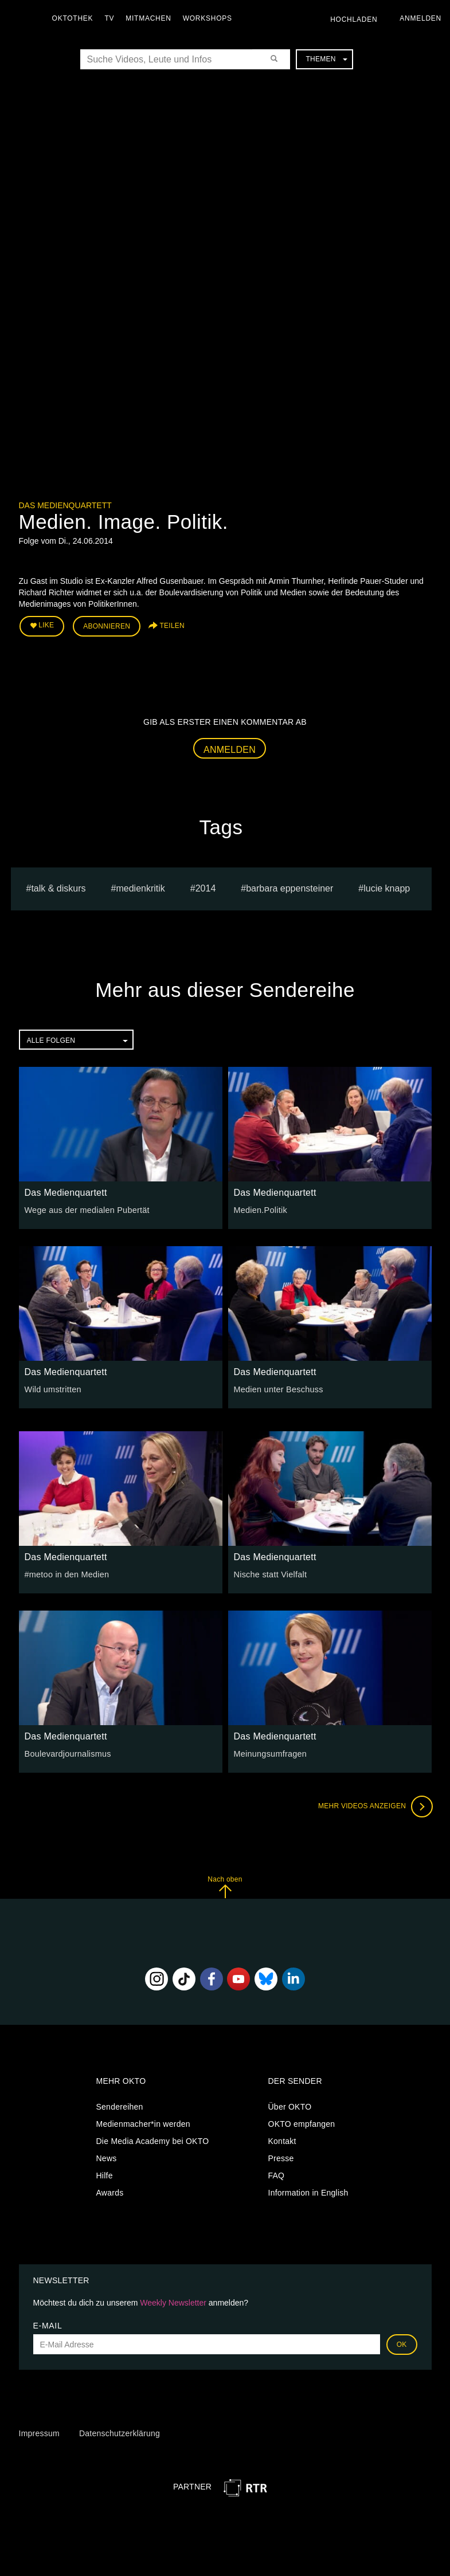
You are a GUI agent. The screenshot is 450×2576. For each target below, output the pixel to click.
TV (112, 18)
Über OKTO (290, 2105)
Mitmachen (151, 18)
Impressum (39, 2432)
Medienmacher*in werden (143, 2122)
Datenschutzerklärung (119, 2432)
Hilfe (104, 2174)
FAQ (276, 2174)
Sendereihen (119, 2105)
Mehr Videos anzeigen (374, 1805)
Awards (110, 2191)
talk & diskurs (58, 887)
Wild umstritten (52, 1388)
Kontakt (282, 2140)
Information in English (308, 2191)
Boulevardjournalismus (67, 1752)
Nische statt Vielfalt (269, 1573)
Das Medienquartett (65, 505)
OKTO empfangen (301, 2122)
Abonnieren (106, 626)
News (106, 2157)
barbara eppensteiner (289, 887)
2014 (205, 887)
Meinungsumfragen (269, 1752)
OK (402, 2343)
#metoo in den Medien (66, 1573)
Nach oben (225, 1886)
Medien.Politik (260, 1209)
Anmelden (230, 748)
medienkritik (140, 887)
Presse (281, 2157)
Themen (326, 59)
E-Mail (47, 2324)
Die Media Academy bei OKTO (152, 2140)
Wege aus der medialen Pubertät (85, 1209)
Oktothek (75, 18)
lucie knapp (386, 887)
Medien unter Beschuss (277, 1388)
